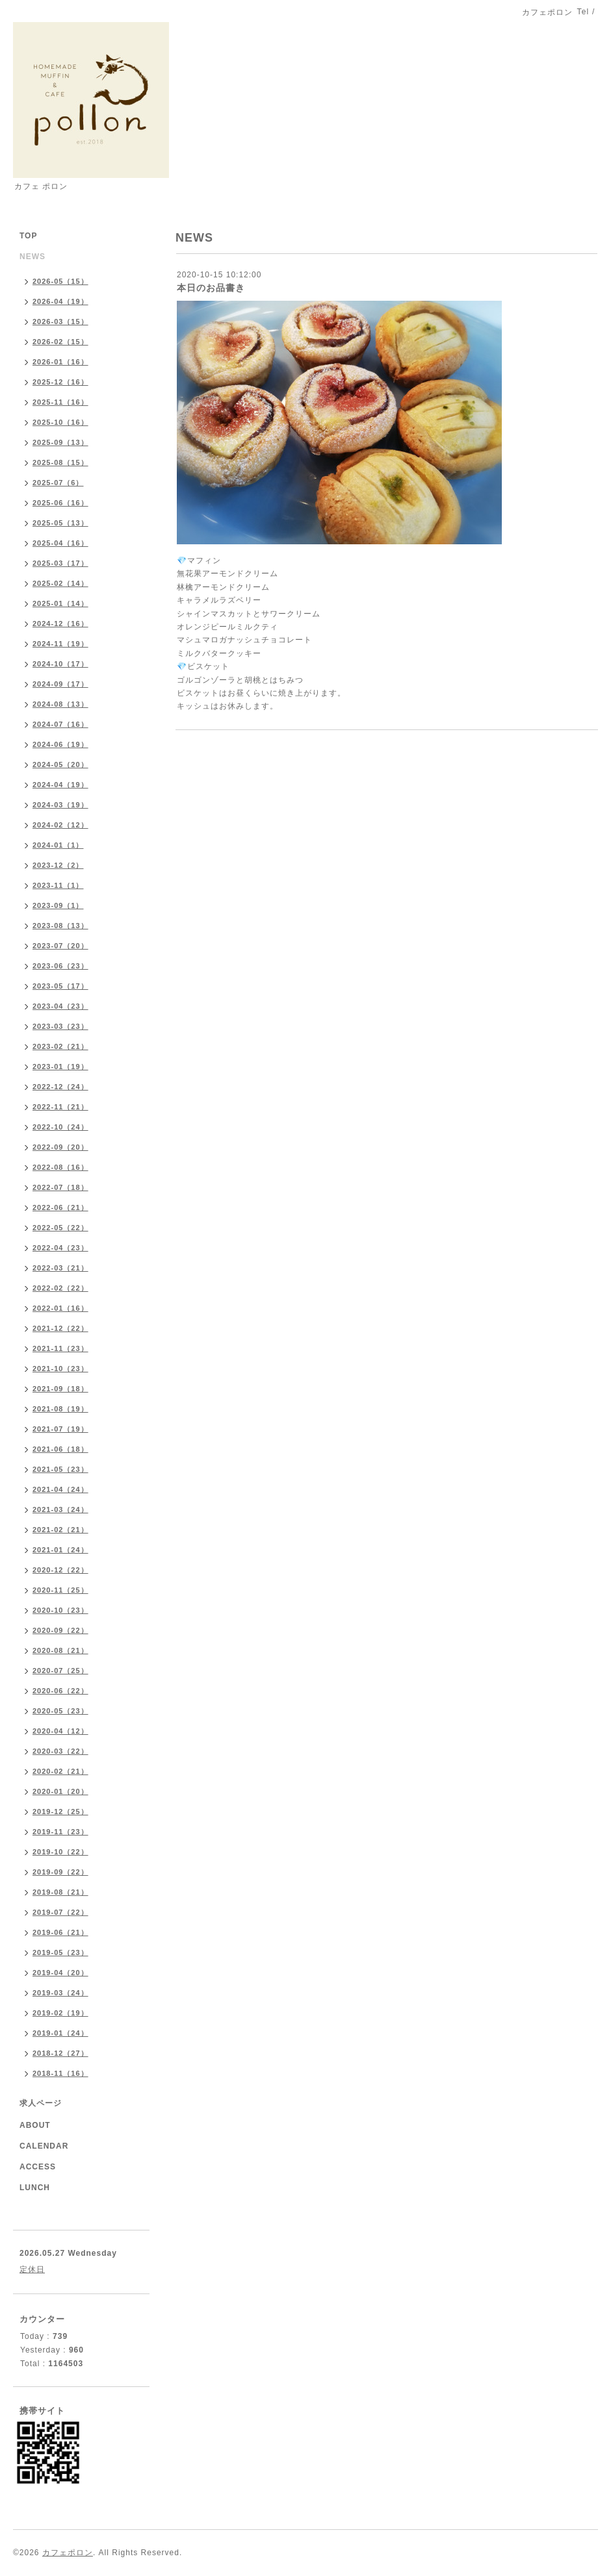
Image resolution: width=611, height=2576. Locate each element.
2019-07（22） (60, 1912)
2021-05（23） (60, 1469)
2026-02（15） (60, 342)
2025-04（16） (60, 543)
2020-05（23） (60, 1711)
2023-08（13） (60, 925)
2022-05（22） (60, 1227)
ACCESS (38, 2166)
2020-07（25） (60, 1670)
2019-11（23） (60, 1832)
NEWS (33, 256)
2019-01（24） (60, 2033)
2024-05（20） (60, 764)
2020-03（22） (60, 1751)
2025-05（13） (60, 523)
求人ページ (41, 2103)
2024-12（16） (60, 623)
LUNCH (35, 2187)
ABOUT (35, 2125)
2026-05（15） (60, 281)
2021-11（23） (60, 1348)
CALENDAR (44, 2146)
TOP (28, 235)
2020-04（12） (60, 1731)
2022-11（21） (60, 1107)
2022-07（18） (60, 1187)
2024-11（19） (60, 644)
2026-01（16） (60, 362)
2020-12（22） (60, 1570)
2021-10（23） (60, 1368)
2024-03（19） (60, 805)
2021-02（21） (60, 1530)
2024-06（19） (60, 744)
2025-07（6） (58, 482)
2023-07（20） (60, 946)
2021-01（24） (60, 1550)
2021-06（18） (60, 1449)
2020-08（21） (60, 1650)
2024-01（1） (58, 845)
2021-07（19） (60, 1429)
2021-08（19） (60, 1409)
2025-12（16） (60, 382)
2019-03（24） (60, 1993)
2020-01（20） (60, 1791)
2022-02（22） (60, 1288)
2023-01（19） (60, 1066)
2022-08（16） (60, 1167)
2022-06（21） (60, 1207)
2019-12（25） (60, 1811)
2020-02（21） (60, 1771)
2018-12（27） (60, 2053)
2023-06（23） (60, 966)
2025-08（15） (60, 462)
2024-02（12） (60, 825)
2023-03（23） (60, 1026)
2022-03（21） (60, 1268)
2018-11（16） (60, 2073)
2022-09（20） (60, 1147)
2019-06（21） (60, 1932)
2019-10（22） (60, 1852)
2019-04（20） (60, 1972)
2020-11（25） (60, 1590)
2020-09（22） (60, 1630)
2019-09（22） (60, 1872)
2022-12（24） (60, 1087)
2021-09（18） (60, 1389)
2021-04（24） (60, 1489)
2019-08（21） (60, 1892)
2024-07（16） (60, 724)
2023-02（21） (60, 1046)
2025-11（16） (60, 402)
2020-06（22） (60, 1691)
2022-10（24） (60, 1127)
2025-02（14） (60, 583)
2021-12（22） (60, 1328)
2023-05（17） (60, 986)
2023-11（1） (58, 885)
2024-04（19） (60, 785)
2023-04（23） (60, 1006)
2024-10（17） (60, 664)
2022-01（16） (60, 1308)
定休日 (32, 2269)
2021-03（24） (60, 1509)
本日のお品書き (211, 288)
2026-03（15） (60, 321)
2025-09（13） (60, 442)
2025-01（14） (60, 603)
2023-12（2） (58, 865)
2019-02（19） (60, 2013)
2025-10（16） (60, 422)
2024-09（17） (60, 684)
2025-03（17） (60, 563)
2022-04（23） (60, 1248)
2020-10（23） (60, 1610)
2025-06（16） (60, 503)
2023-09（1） (58, 905)
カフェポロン (67, 2552)
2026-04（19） (60, 301)
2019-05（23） (60, 1952)
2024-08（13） (60, 704)
